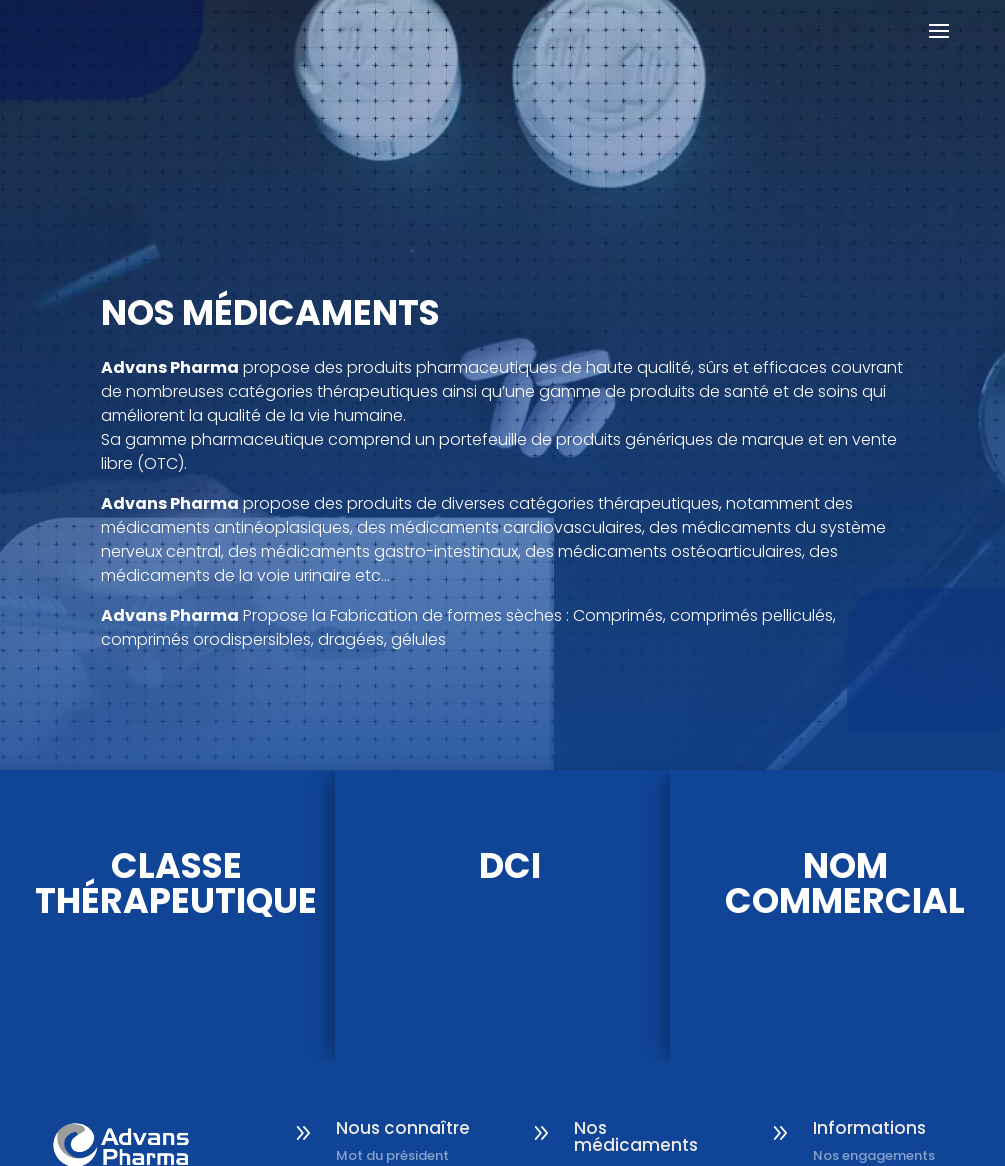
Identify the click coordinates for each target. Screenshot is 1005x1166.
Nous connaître (403, 1128)
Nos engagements (874, 1155)
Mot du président (392, 1155)
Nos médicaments (636, 1136)
